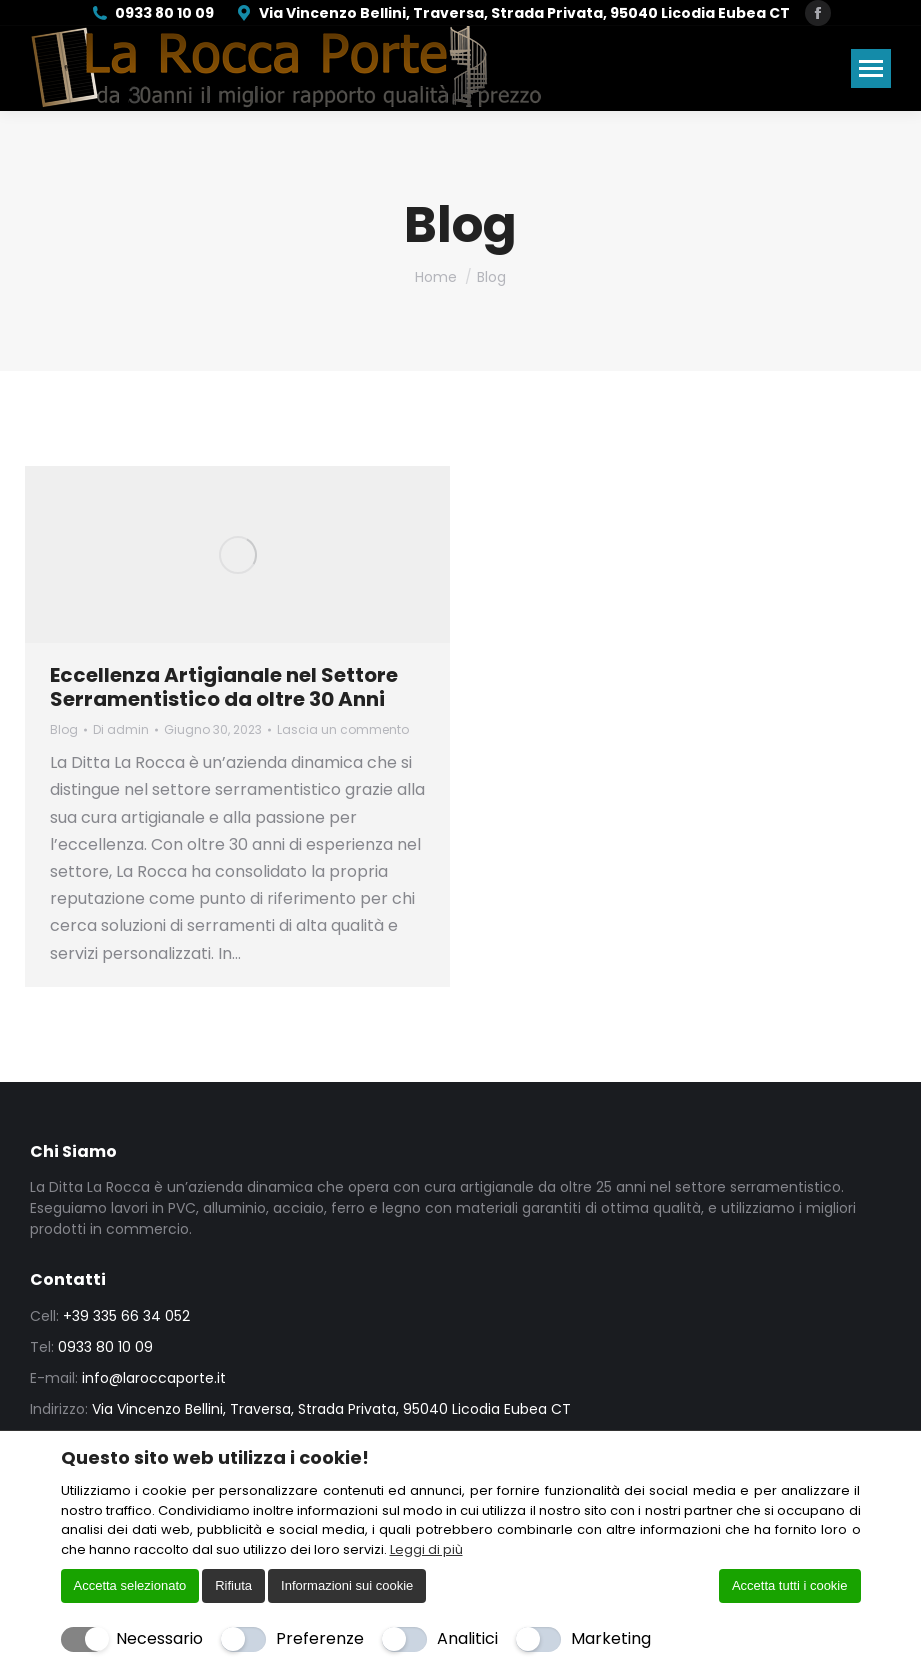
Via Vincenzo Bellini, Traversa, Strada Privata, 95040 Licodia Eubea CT (512, 13)
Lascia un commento (343, 729)
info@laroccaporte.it (154, 1378)
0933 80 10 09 (152, 13)
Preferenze (320, 1638)
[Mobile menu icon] (871, 68)
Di (121, 729)
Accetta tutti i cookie (790, 1585)
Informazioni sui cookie (347, 1585)
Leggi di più (426, 1549)
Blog (64, 729)
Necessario (159, 1638)
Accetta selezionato (130, 1585)
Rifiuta (233, 1585)
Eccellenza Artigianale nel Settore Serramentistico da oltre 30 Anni (224, 687)
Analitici (467, 1638)
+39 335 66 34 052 (126, 1316)
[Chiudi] (848, 1457)
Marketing (611, 1638)
